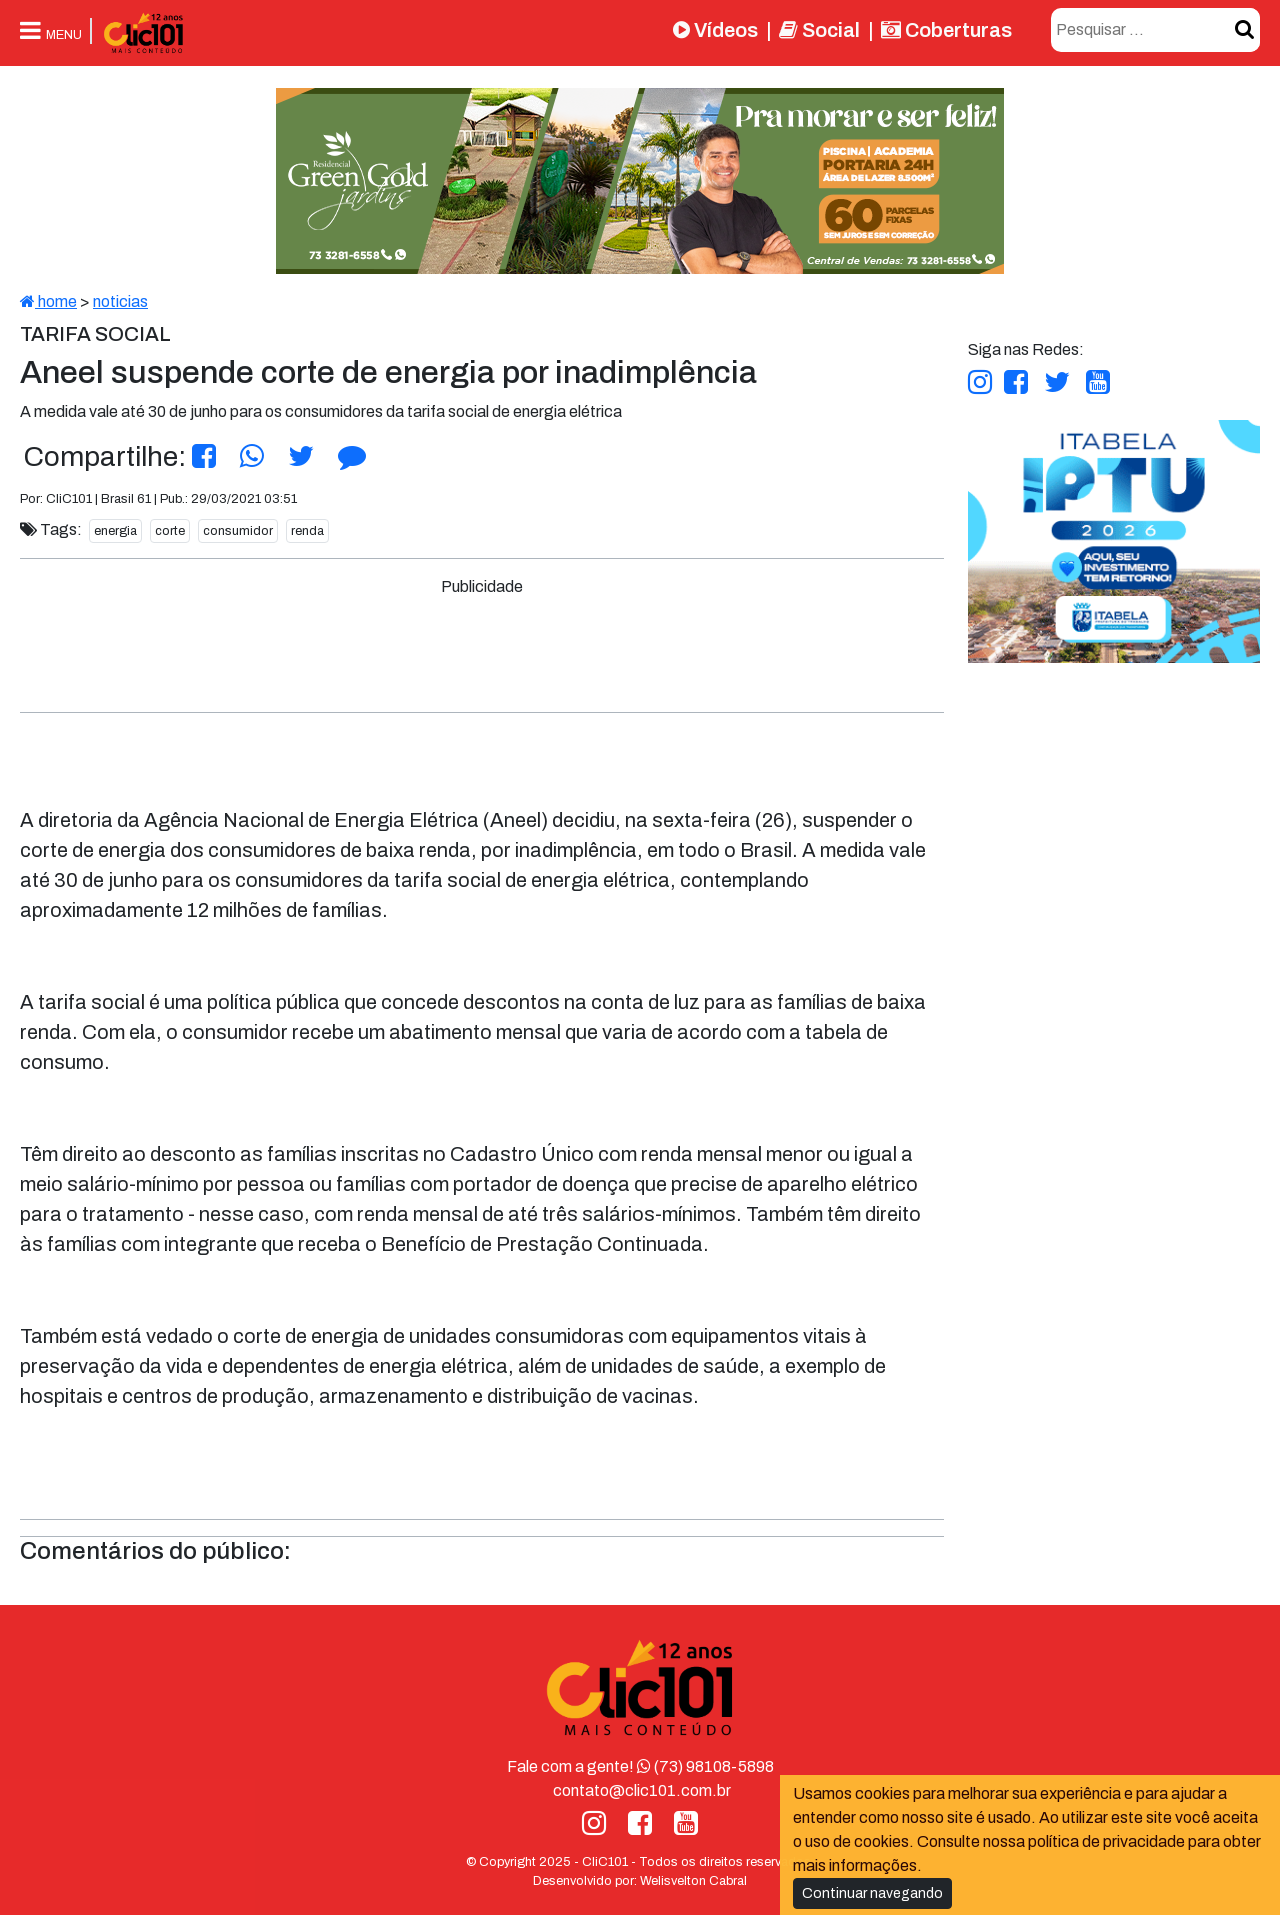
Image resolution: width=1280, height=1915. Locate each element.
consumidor (238, 531)
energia (115, 531)
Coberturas (946, 30)
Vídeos (715, 30)
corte (170, 531)
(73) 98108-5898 (705, 1766)
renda (307, 531)
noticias (120, 301)
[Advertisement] (482, 644)
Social (819, 30)
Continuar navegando (872, 1893)
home (48, 301)
